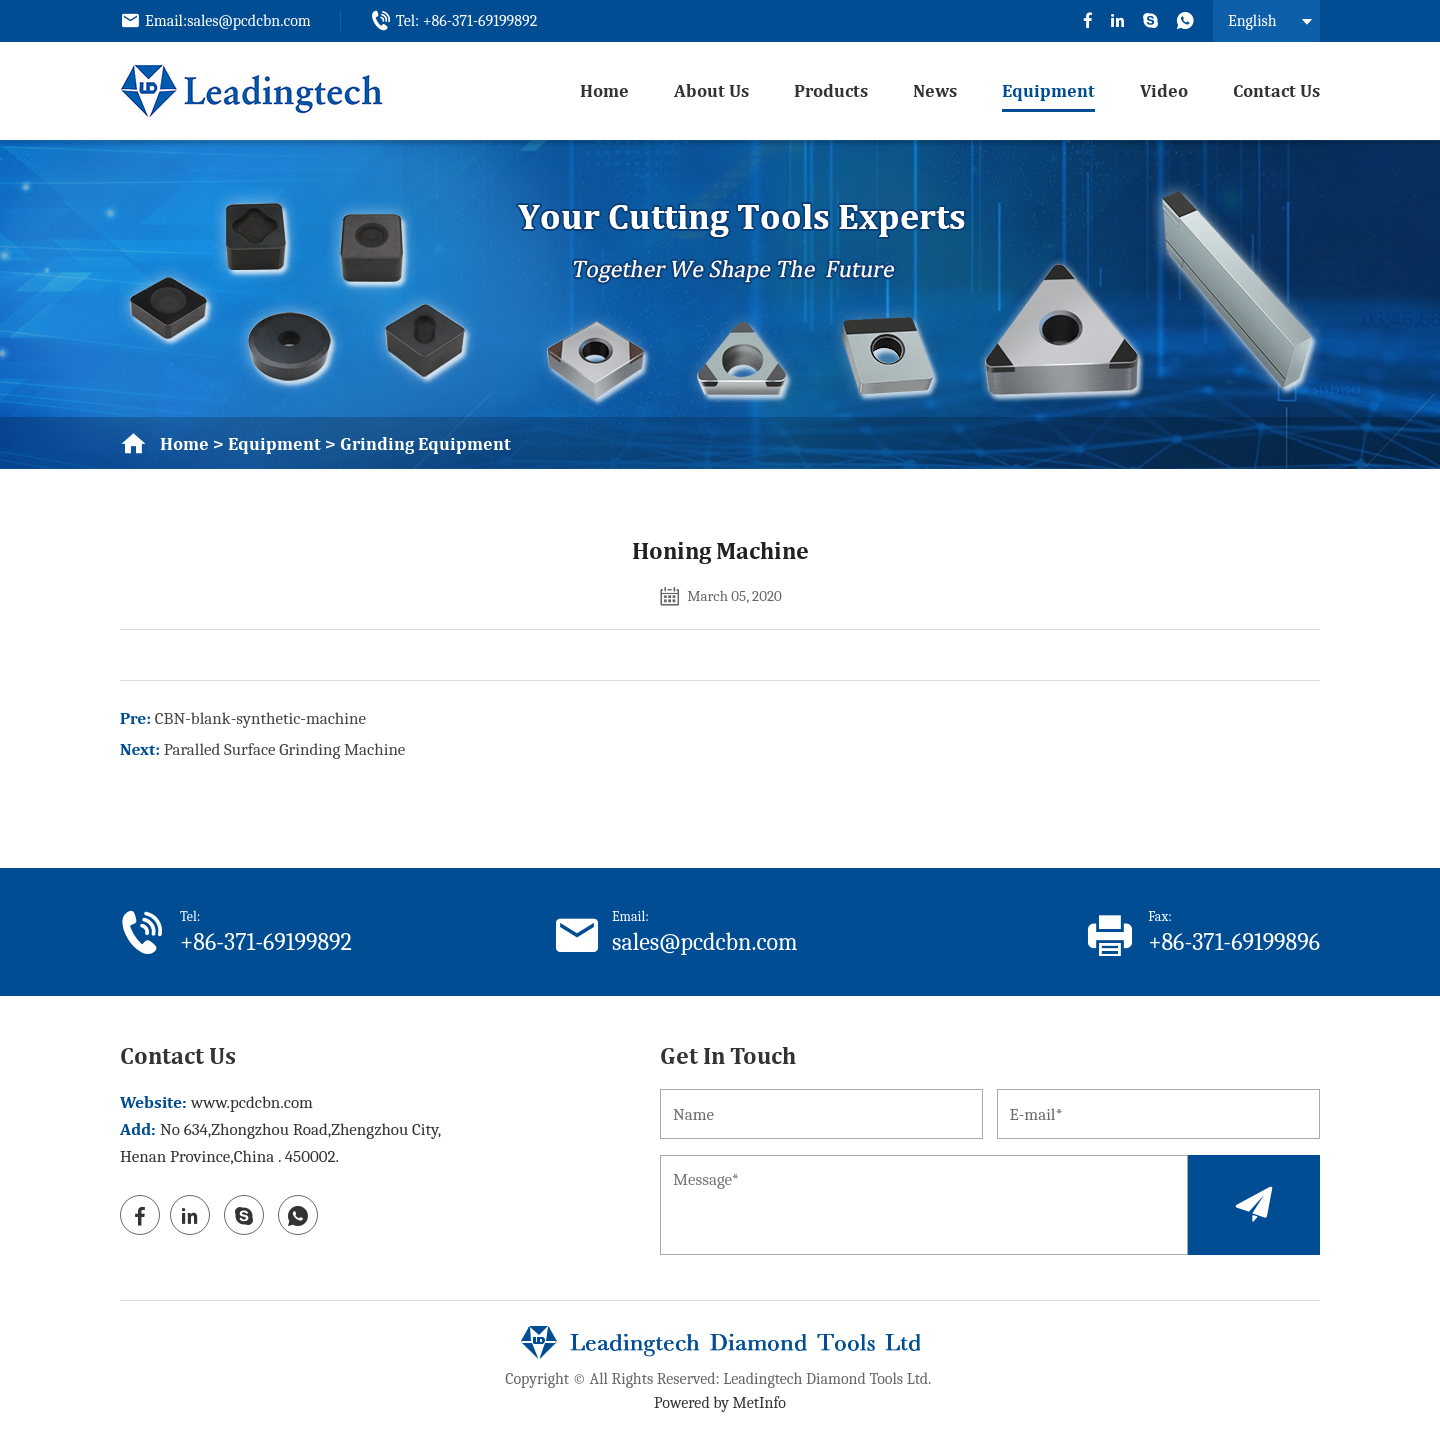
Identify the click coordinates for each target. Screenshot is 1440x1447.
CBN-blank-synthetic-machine (260, 718)
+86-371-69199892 (266, 942)
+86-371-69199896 (1234, 942)
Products (831, 90)
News (935, 90)
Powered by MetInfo (720, 1403)
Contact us (1276, 90)
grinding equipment (425, 443)
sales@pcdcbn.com (705, 942)
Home (604, 90)
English (1252, 21)
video (1164, 90)
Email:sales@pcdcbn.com (228, 21)
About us (711, 90)
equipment (1048, 90)
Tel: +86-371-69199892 (466, 21)
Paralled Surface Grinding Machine (285, 749)
